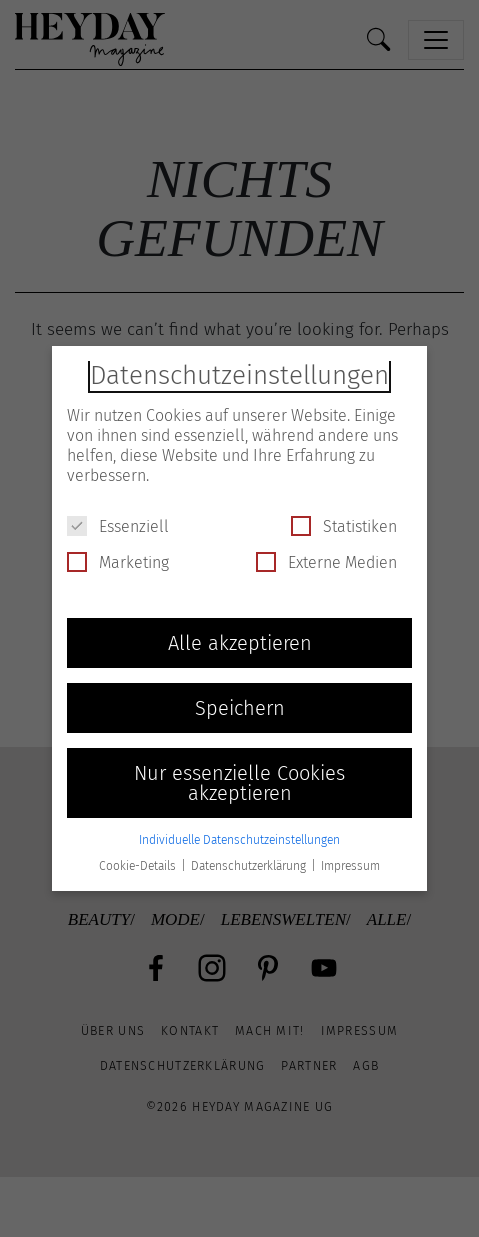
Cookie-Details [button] (139, 866)
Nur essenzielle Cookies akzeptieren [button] (239, 783)
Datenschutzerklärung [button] (250, 866)
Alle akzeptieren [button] (240, 643)
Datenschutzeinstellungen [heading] (239, 375)
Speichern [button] (240, 708)
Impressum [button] (350, 866)
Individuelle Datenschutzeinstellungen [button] (239, 840)
